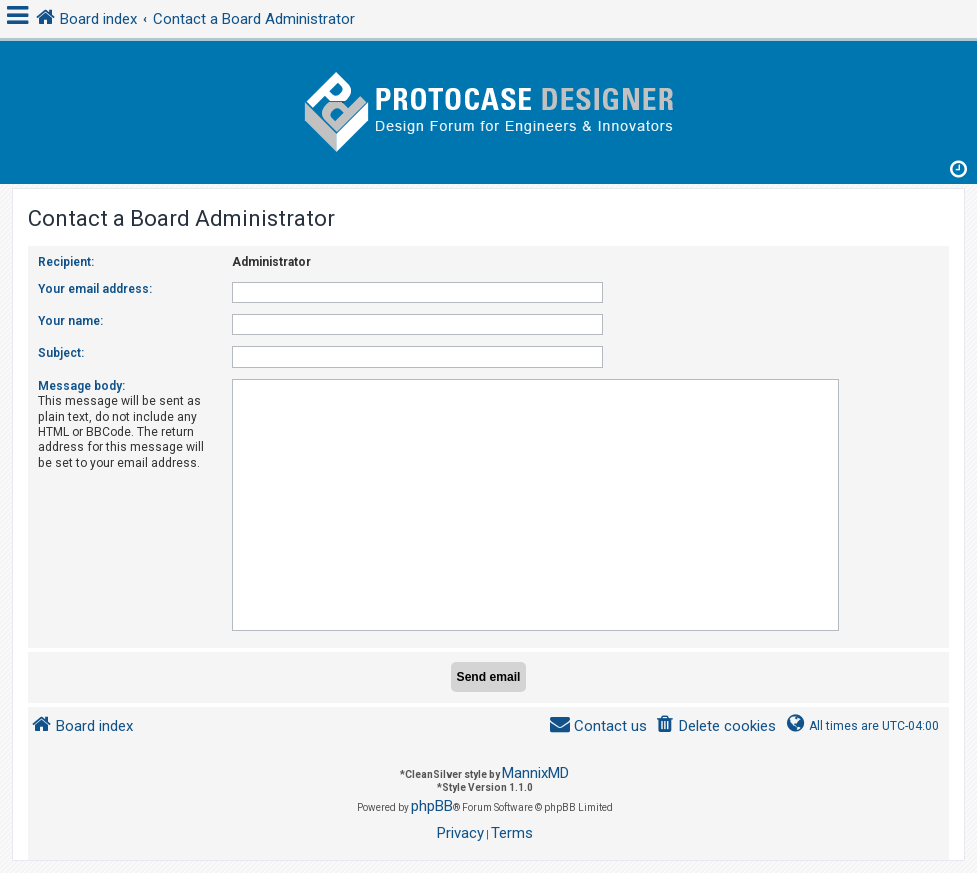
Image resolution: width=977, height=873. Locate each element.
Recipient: (66, 262)
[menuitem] (715, 726)
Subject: (61, 353)
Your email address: (95, 289)
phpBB (432, 806)
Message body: (81, 386)
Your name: (70, 321)
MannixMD (535, 773)
